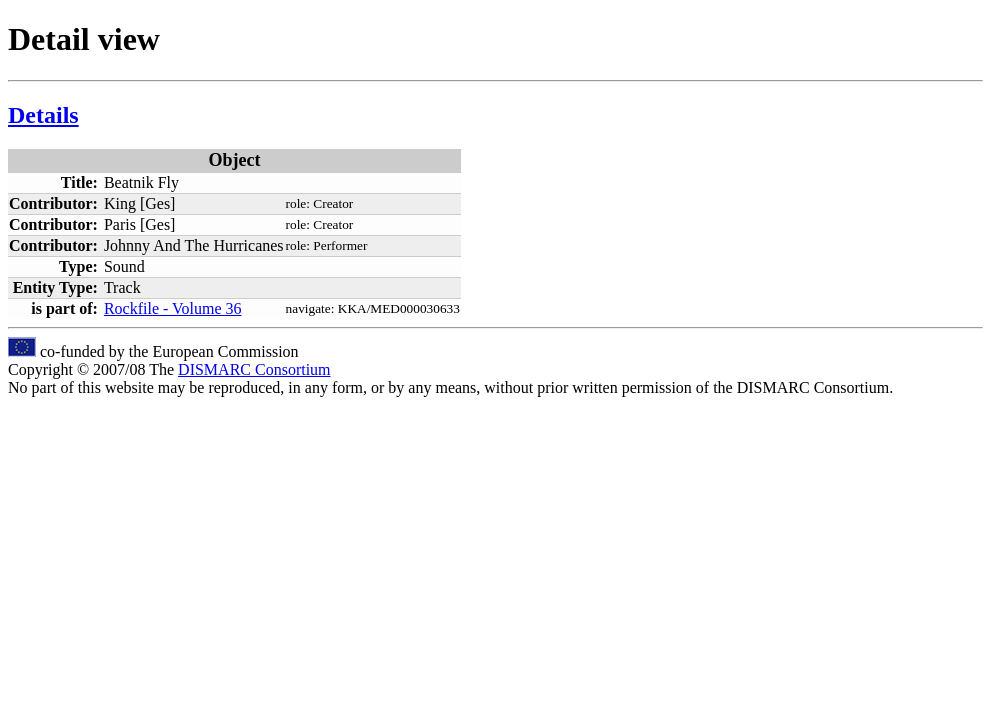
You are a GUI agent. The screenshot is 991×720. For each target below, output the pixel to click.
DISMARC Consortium (254, 369)
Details (43, 115)
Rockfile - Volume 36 (173, 308)
